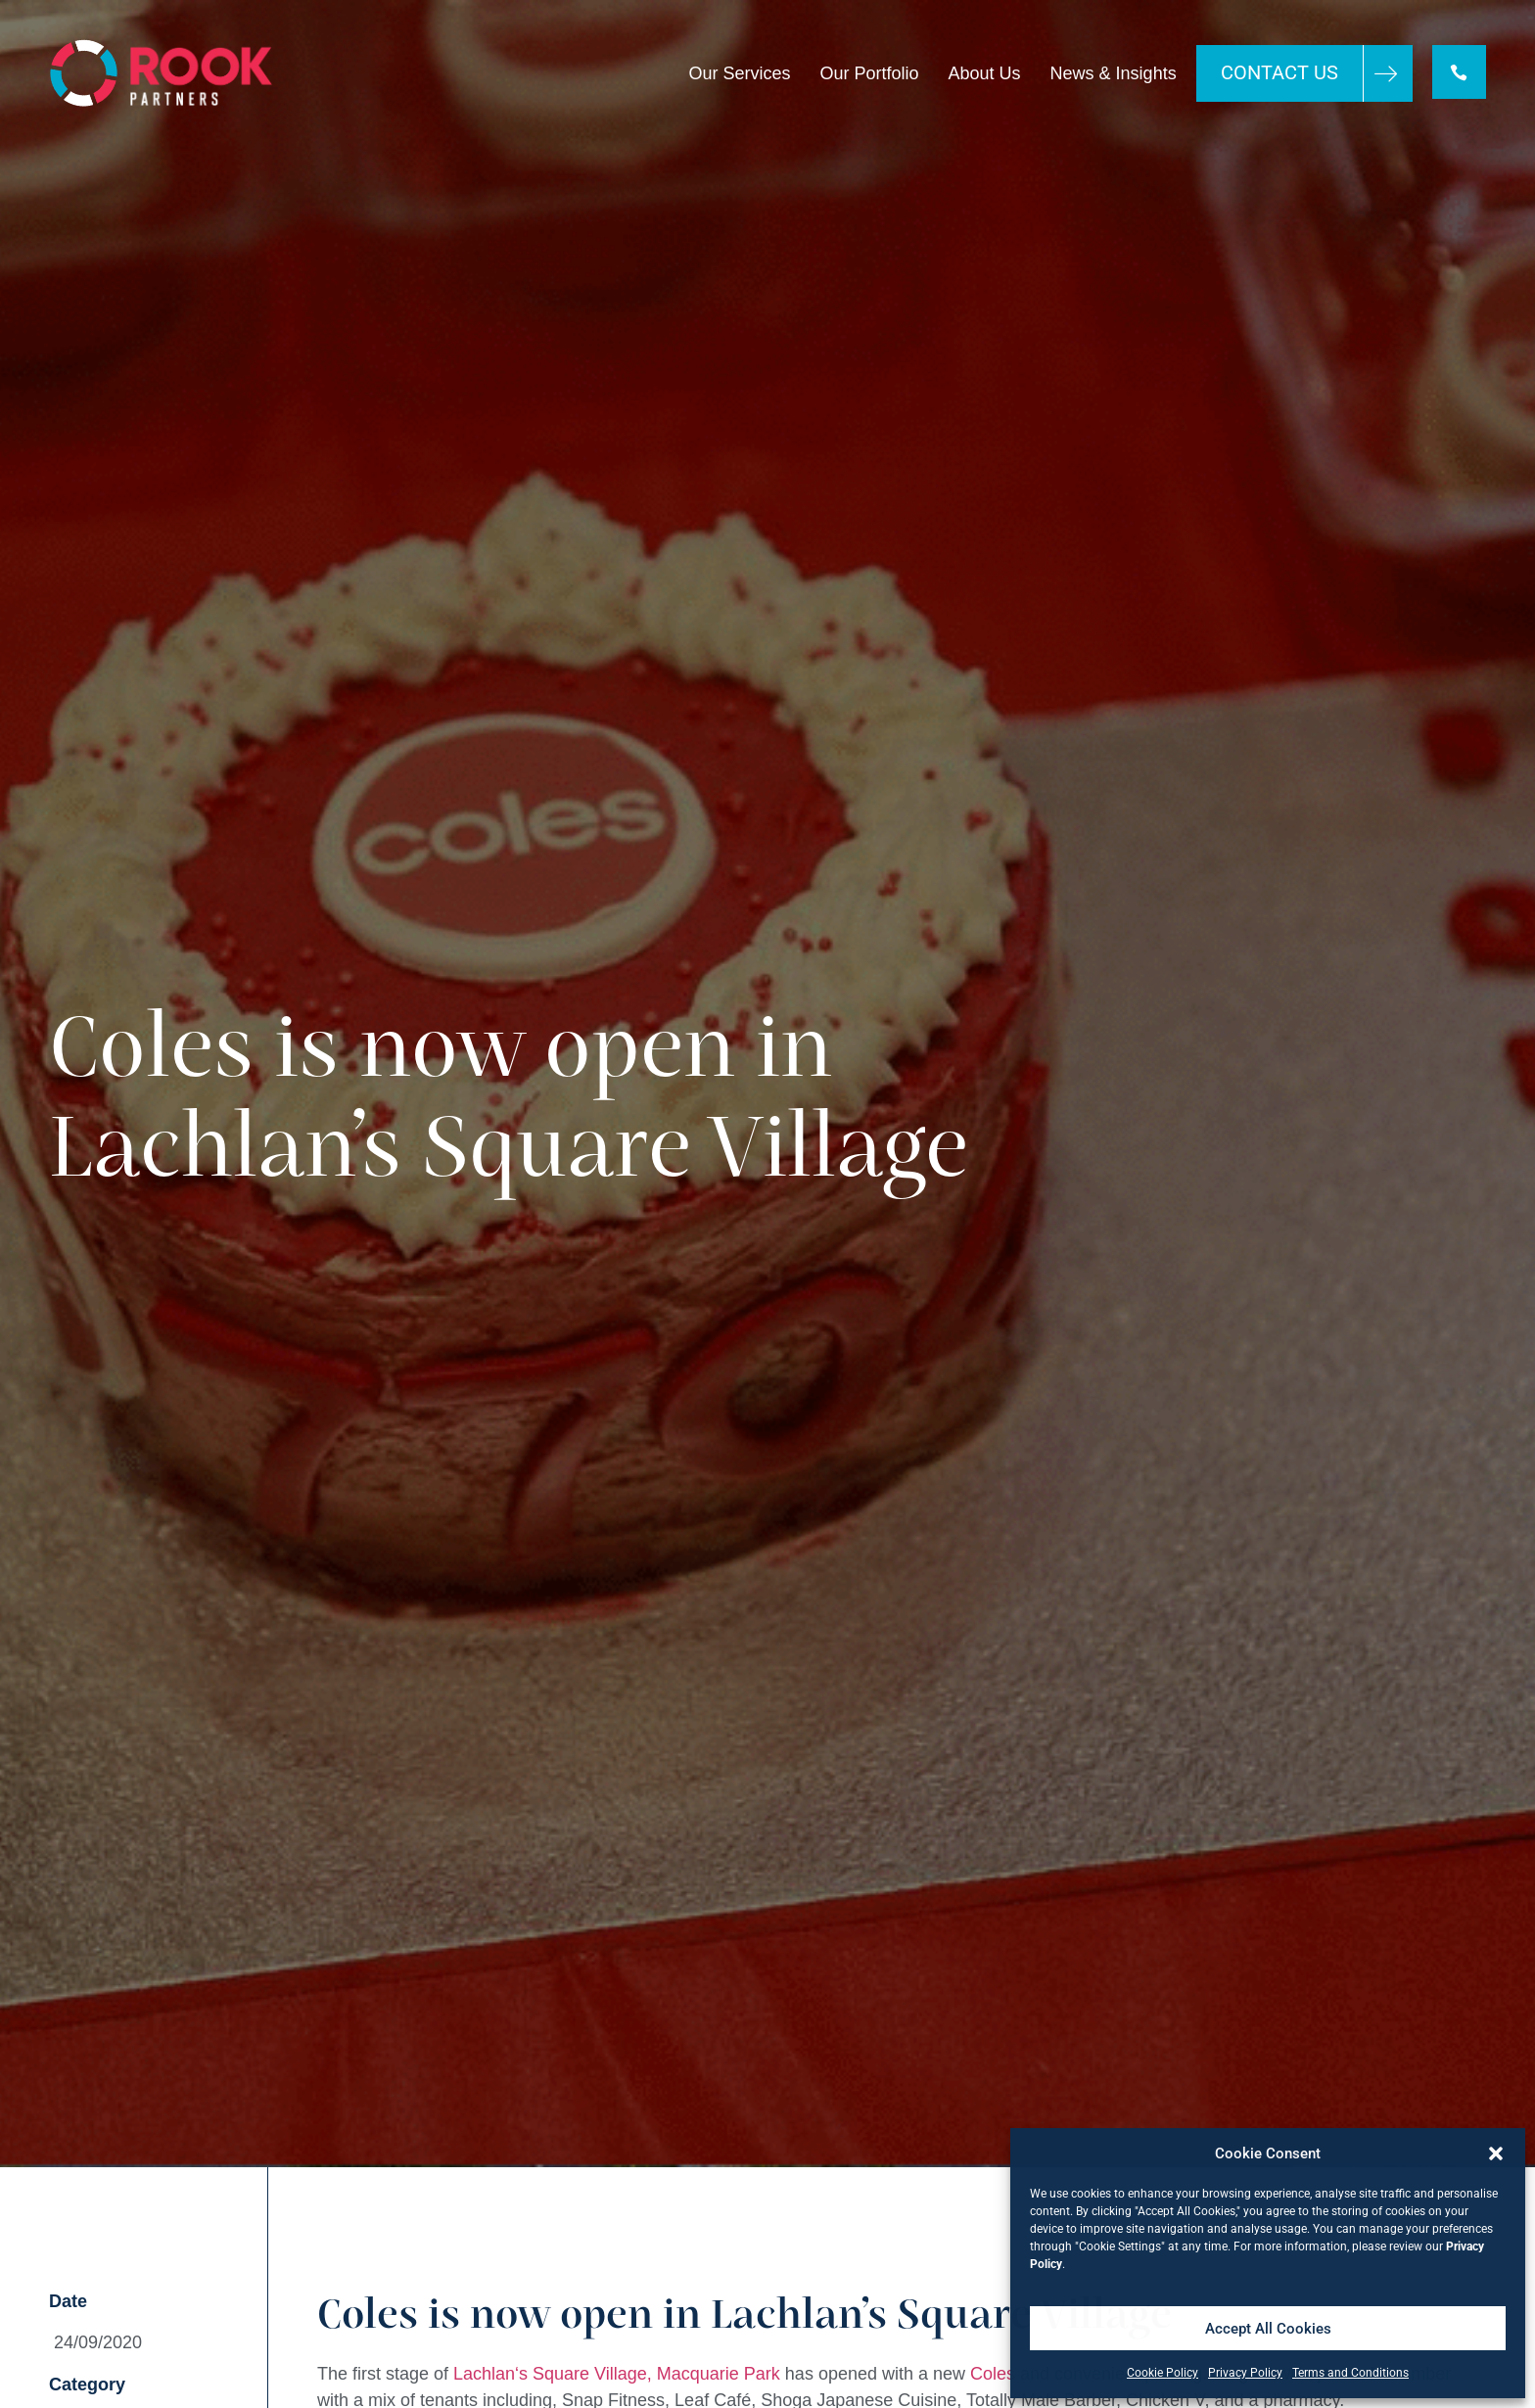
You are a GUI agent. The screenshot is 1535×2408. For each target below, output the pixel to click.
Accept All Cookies (1268, 2329)
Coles (992, 2374)
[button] (1496, 2153)
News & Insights (1110, 73)
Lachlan (484, 2374)
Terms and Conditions (1350, 2373)
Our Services (737, 73)
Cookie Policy (1162, 2373)
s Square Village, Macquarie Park (649, 2374)
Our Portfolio (866, 73)
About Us (982, 73)
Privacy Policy (1245, 2373)
